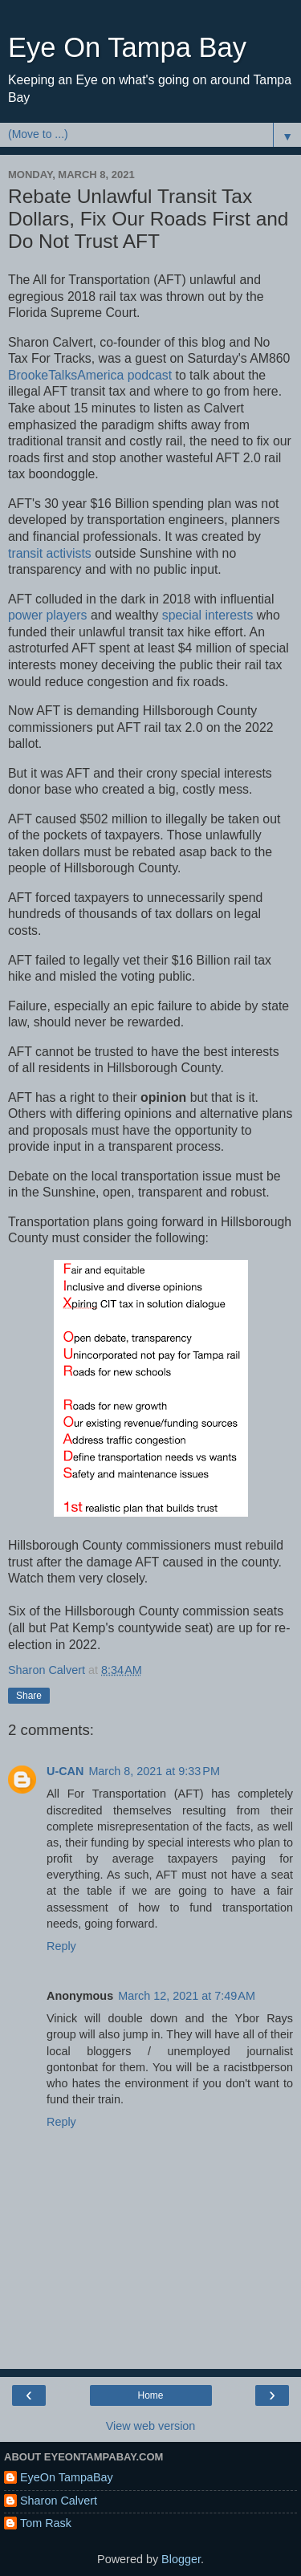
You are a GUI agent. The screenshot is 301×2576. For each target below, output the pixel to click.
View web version (151, 2426)
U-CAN (65, 1771)
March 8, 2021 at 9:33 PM (154, 1771)
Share (29, 1695)
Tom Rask (45, 2523)
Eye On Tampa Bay (127, 47)
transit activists (50, 553)
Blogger (181, 2559)
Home (150, 2395)
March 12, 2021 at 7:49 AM (186, 1995)
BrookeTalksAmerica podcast (90, 375)
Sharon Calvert (58, 2500)
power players (47, 615)
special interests (208, 615)
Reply (61, 1946)
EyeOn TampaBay (66, 2477)
